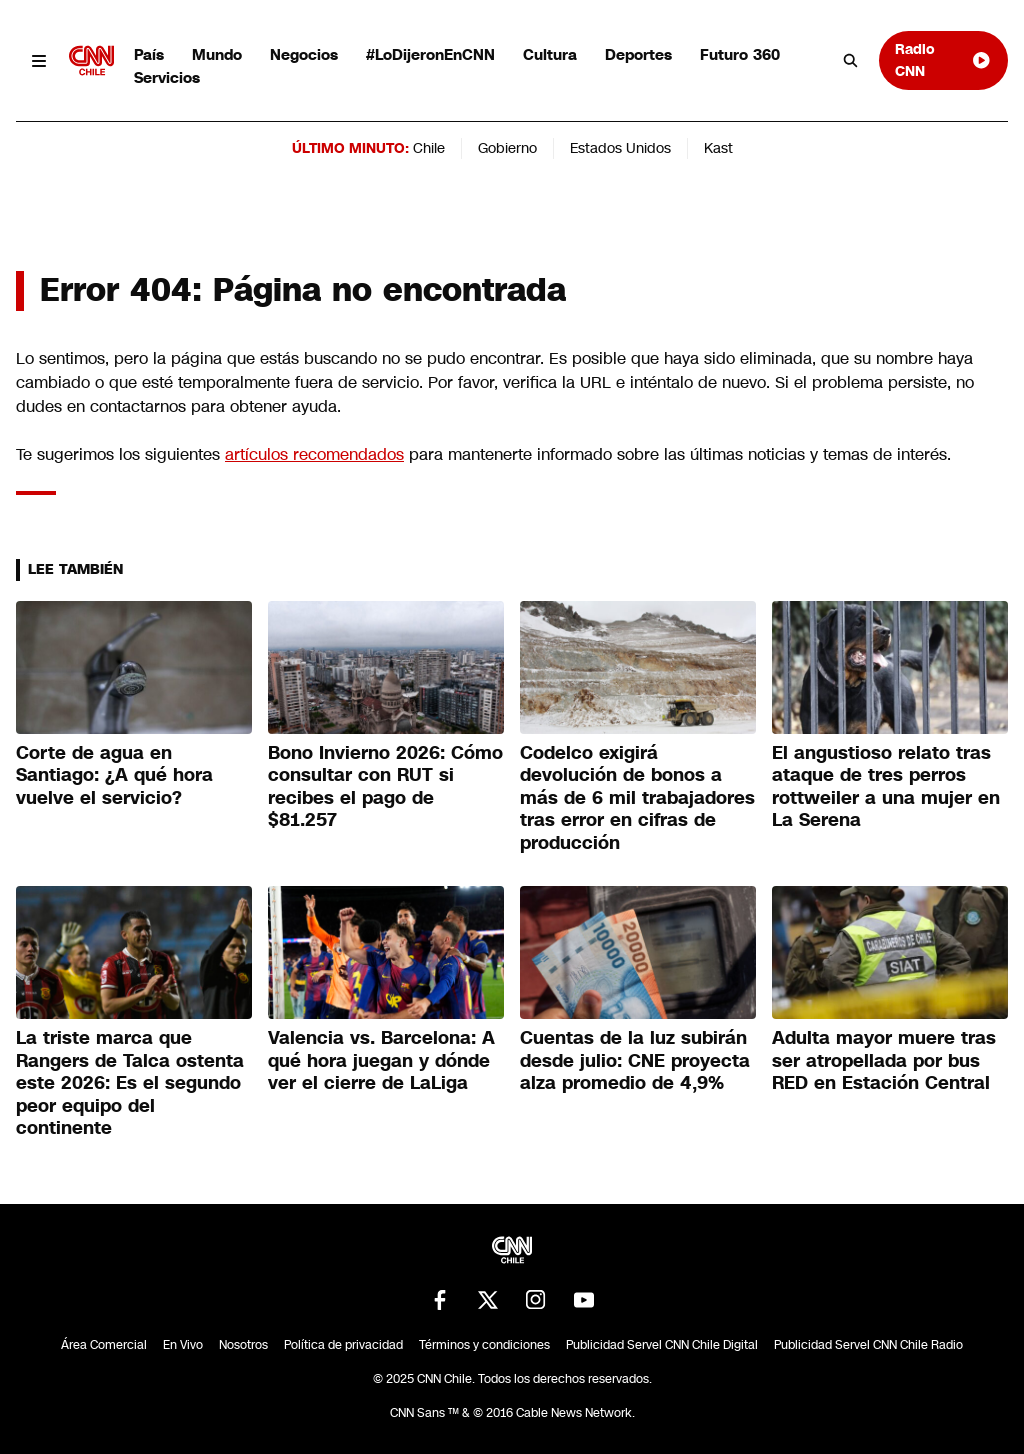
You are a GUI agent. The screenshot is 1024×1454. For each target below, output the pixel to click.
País (149, 54)
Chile (429, 148)
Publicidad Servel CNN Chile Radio (868, 1345)
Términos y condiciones (484, 1345)
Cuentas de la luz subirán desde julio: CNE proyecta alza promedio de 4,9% (635, 1060)
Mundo (217, 54)
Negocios (304, 54)
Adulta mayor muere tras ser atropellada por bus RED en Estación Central (884, 1060)
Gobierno (507, 148)
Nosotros (243, 1345)
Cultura (550, 54)
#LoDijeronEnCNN (430, 54)
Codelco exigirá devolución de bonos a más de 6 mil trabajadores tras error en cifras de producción (637, 798)
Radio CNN (943, 59)
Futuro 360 (740, 54)
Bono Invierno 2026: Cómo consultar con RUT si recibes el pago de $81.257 (385, 787)
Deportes (638, 54)
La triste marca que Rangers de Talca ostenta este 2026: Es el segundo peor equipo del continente (130, 1083)
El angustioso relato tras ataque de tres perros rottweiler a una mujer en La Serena (886, 787)
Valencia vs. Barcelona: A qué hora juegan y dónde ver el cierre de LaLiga (381, 1060)
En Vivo (183, 1345)
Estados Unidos (620, 148)
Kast (718, 148)
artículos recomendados (314, 454)
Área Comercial (104, 1345)
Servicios (167, 77)
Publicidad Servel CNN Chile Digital (662, 1345)
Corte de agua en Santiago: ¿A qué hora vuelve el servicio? (114, 775)
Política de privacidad (343, 1345)
